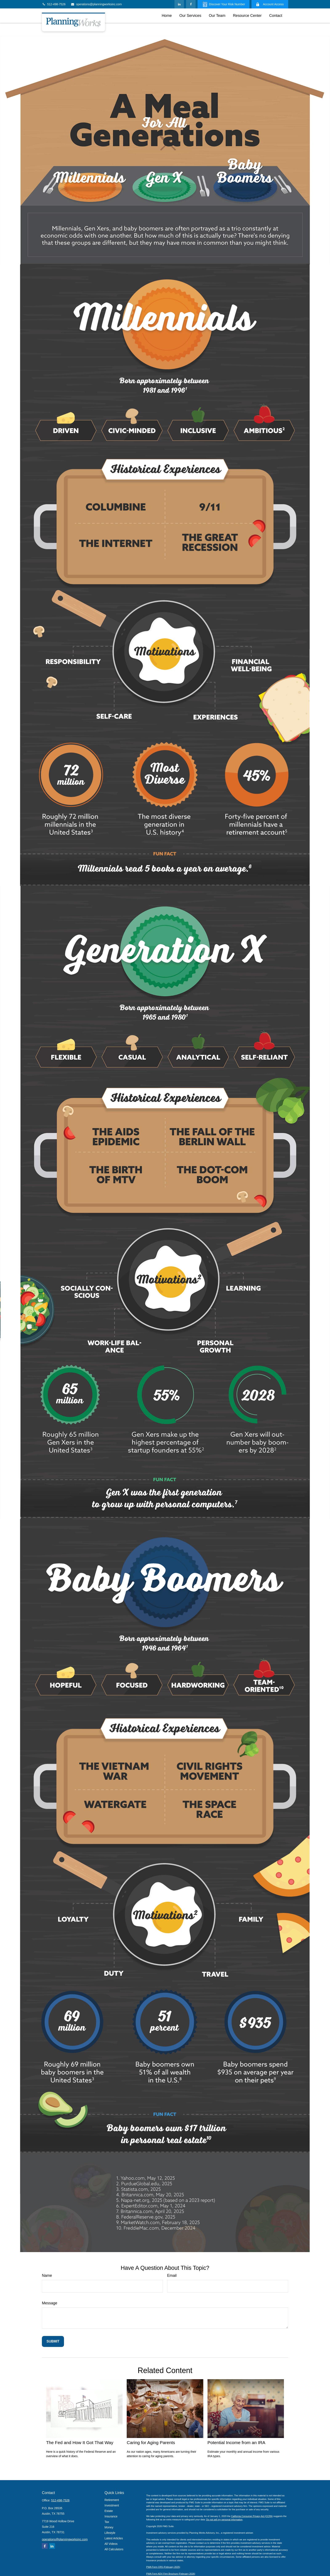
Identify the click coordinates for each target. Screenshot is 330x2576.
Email (172, 2275)
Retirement (112, 2500)
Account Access (270, 4)
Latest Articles (114, 2538)
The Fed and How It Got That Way (79, 2442)
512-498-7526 (53, 4)
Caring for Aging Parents (151, 2442)
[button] (166, 16)
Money (109, 2527)
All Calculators (114, 2549)
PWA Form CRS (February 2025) (163, 2567)
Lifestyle (110, 2532)
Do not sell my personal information (224, 2519)
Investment (112, 2505)
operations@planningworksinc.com (96, 4)
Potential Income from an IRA (236, 2442)
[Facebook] (191, 4)
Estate (109, 2511)
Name (47, 2275)
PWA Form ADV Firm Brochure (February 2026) (170, 2573)
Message (49, 2303)
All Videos (111, 2543)
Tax (107, 2522)
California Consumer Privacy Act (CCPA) (252, 2516)
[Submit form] (53, 2341)
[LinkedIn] (179, 4)
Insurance (111, 2516)
